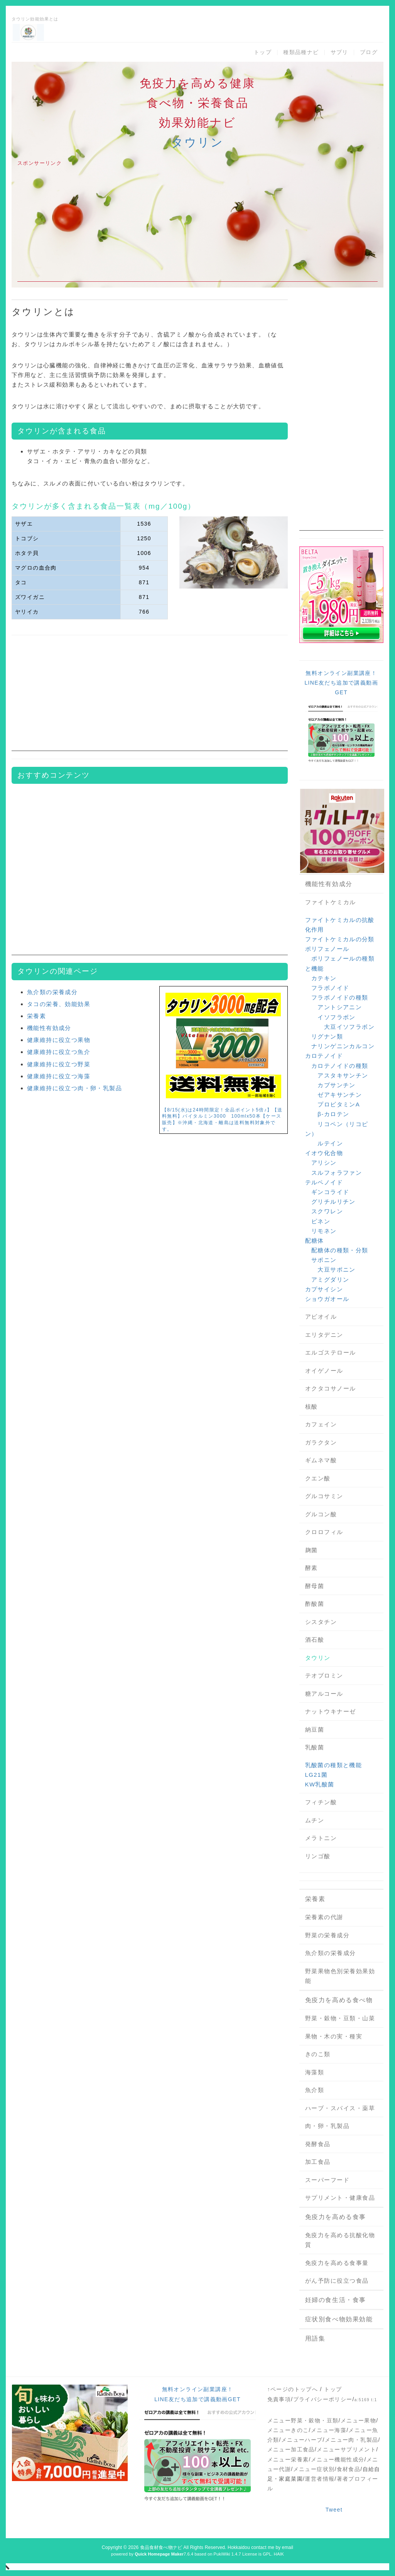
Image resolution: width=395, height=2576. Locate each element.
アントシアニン (339, 1007)
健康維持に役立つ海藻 (58, 1076)
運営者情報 (319, 2479)
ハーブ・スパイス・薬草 (340, 2108)
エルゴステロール (330, 1352)
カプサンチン (336, 1085)
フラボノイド (330, 987)
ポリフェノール (327, 948)
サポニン (324, 1260)
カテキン (324, 978)
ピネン (320, 1221)
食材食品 (349, 2469)
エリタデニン (324, 1334)
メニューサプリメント (346, 2449)
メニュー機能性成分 (338, 2459)
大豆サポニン (336, 1269)
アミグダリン (330, 1279)
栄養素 (36, 1016)
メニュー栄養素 (288, 2459)
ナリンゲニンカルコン (343, 1046)
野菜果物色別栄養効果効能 (340, 1976)
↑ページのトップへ (292, 2389)
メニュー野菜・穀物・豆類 (303, 2420)
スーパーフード (327, 2180)
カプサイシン (324, 1289)
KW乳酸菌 (319, 1784)
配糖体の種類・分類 (339, 1250)
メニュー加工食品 (291, 2449)
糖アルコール (324, 1693)
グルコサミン (324, 1496)
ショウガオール (327, 1299)
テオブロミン (324, 1675)
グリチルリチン (333, 1201)
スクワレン (327, 1211)
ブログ (369, 52)
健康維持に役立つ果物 (58, 1040)
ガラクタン (321, 1442)
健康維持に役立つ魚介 (58, 1052)
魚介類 (314, 2090)
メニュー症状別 (314, 2469)
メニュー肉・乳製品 (351, 2440)
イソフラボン (336, 1017)
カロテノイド (324, 1055)
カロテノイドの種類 (339, 1065)
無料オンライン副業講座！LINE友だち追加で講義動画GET (341, 682)
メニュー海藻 (328, 2430)
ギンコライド (330, 1192)
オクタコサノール (330, 1388)
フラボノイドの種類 (339, 997)
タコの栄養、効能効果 (58, 1004)
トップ (263, 52)
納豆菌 (314, 1729)
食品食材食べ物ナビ (161, 2547)
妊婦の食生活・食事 (335, 2300)
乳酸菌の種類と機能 (333, 1765)
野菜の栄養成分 (327, 1935)
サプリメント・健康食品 (340, 2197)
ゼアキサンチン (339, 1094)
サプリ (339, 52)
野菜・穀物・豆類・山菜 (340, 2018)
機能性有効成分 (49, 1028)
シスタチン (321, 1622)
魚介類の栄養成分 (52, 992)
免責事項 (279, 2399)
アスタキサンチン (342, 1075)
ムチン (314, 1820)
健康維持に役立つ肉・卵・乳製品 (74, 1088)
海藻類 (314, 2072)
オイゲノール (324, 1370)
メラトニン (321, 1838)
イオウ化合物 (324, 1153)
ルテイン (330, 1143)
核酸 (311, 1406)
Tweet (334, 2510)
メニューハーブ (302, 2440)
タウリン (197, 142)
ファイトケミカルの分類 (340, 939)
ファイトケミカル (330, 902)
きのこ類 (318, 2054)
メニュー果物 (358, 2420)
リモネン (324, 1231)
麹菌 (311, 1550)
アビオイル (321, 1316)
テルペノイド (324, 1182)
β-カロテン (333, 1114)
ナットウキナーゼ (330, 1711)
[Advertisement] (197, 228)
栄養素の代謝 (324, 1917)
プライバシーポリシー (323, 2399)
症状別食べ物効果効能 (339, 2319)
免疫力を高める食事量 (337, 2263)
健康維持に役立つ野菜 (58, 1064)
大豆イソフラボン (349, 1026)
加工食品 (318, 2161)
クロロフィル (324, 1532)
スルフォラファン (336, 1172)
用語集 (315, 2338)
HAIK (279, 2554)
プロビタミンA (338, 1104)
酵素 (311, 1568)
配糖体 (314, 1240)
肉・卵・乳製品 (327, 2126)
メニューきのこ (288, 2430)
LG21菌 (316, 1774)
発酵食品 (318, 2144)
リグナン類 (327, 1036)
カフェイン (321, 1424)
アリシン (324, 1162)
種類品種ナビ (301, 52)
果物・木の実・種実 (334, 2036)
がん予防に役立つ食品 (337, 2280)
